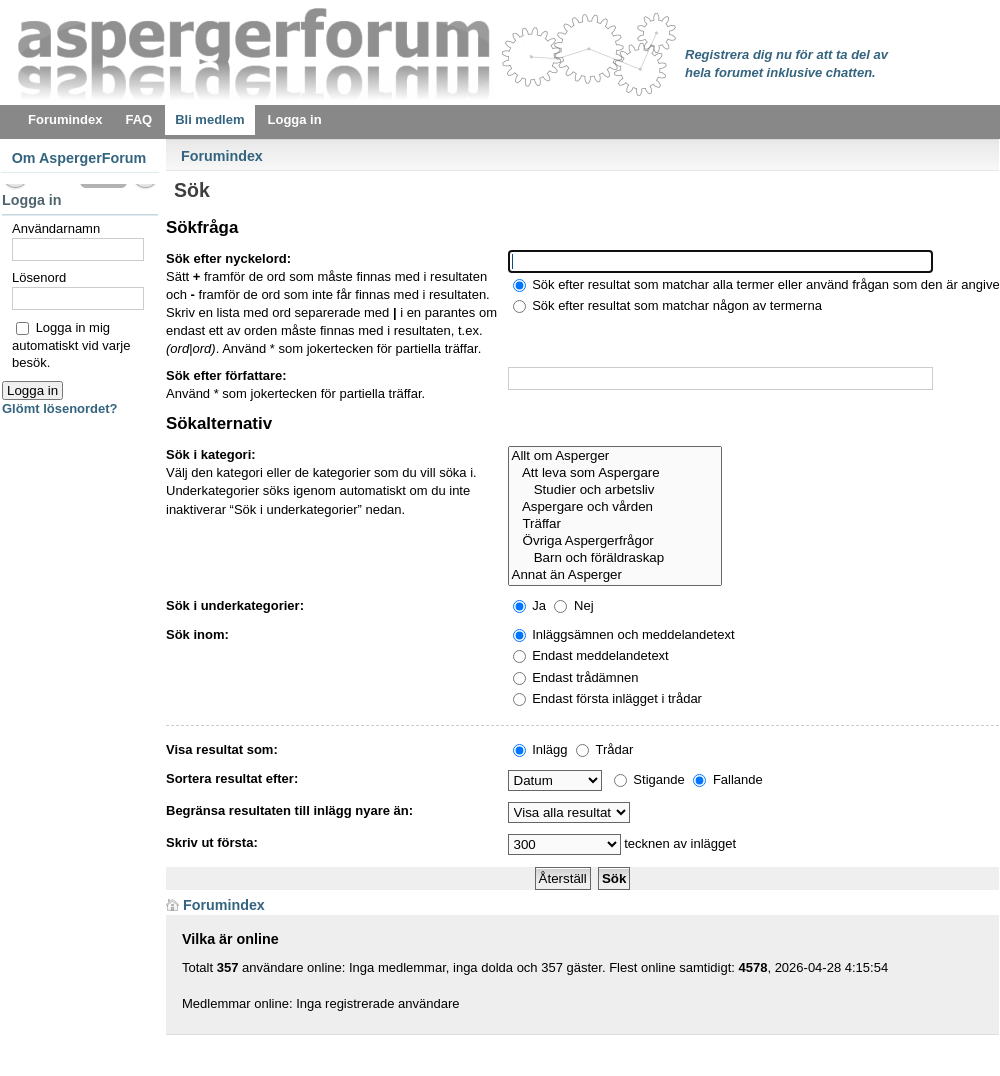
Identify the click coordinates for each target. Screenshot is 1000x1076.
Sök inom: (197, 634)
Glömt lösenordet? (60, 408)
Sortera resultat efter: (232, 778)
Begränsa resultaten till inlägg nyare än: (289, 810)
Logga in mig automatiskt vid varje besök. (71, 345)
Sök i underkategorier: (235, 605)
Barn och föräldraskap (615, 558)
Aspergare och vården (615, 507)
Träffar (615, 524)
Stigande (649, 779)
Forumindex (222, 156)
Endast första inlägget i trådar (607, 698)
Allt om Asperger (615, 456)
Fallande (727, 779)
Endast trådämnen (576, 677)
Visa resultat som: (222, 749)
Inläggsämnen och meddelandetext (624, 634)
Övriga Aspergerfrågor (615, 541)
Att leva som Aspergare (615, 473)
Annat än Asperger (615, 575)
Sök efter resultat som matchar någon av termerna (667, 305)
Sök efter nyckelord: (228, 258)
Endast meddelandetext (591, 655)
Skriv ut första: (212, 842)
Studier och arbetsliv (615, 490)
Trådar (604, 749)
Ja (529, 605)
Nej (573, 605)
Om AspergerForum (79, 158)
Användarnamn (56, 228)
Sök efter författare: (226, 375)
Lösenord (39, 277)
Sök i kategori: (211, 454)
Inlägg (540, 749)
